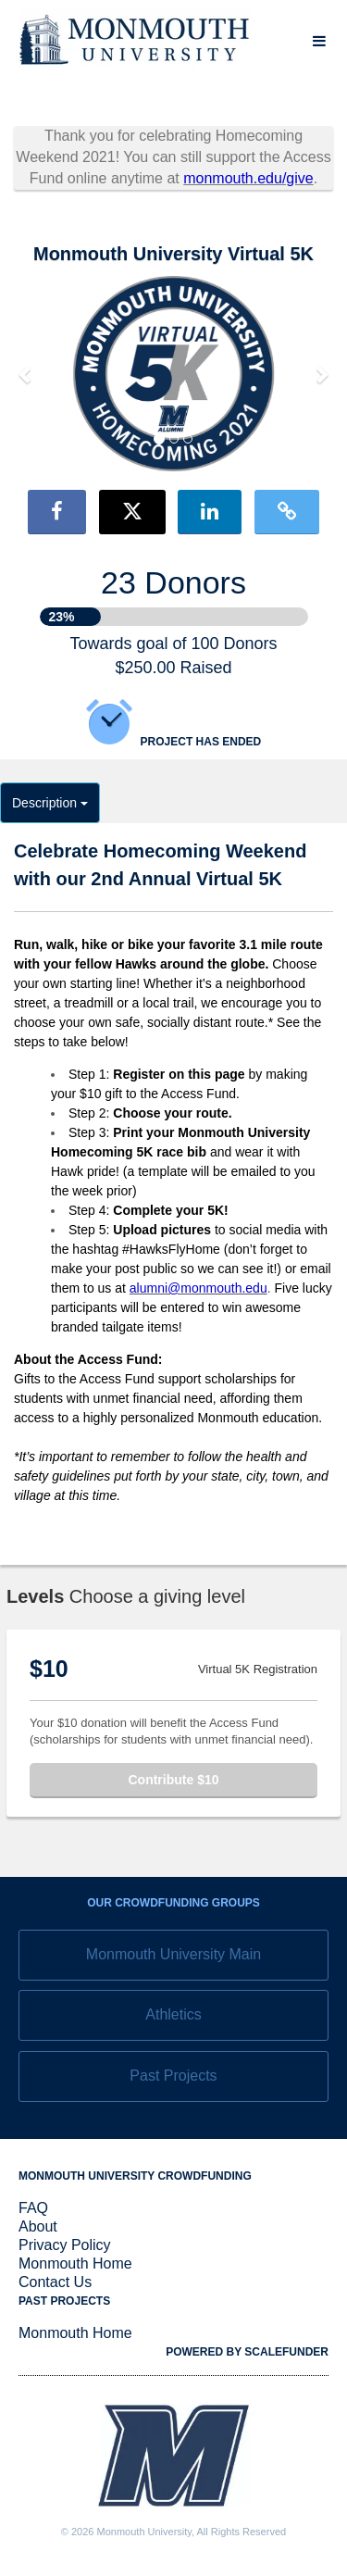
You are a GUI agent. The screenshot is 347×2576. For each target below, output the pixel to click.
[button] (26, 373)
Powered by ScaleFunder (247, 2351)
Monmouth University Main (173, 1954)
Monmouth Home (75, 2263)
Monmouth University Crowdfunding (135, 2176)
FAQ (33, 2208)
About (38, 2226)
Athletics (173, 2014)
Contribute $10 (173, 1779)
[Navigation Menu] (318, 41)
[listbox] (173, 373)
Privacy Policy (65, 2245)
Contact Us (55, 2282)
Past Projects (173, 2075)
